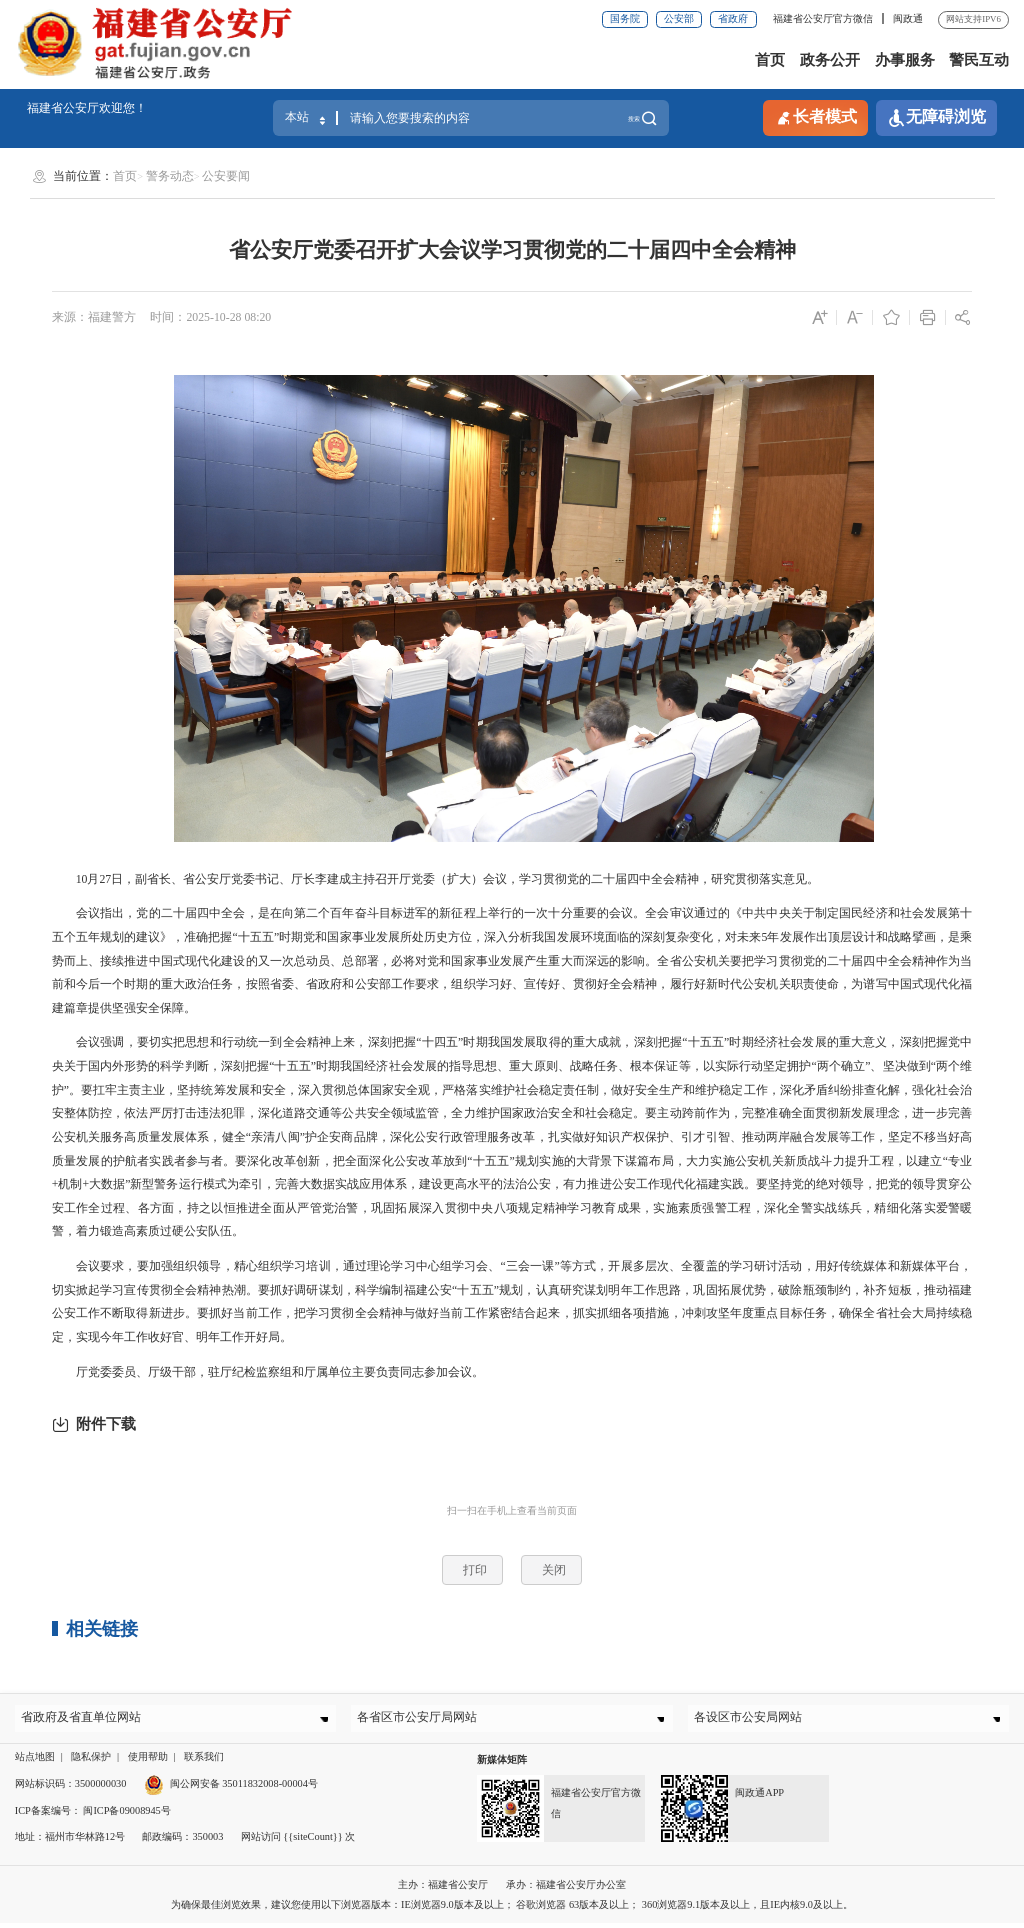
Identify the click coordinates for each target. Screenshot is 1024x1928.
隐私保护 (91, 1762)
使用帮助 (148, 1762)
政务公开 (830, 60)
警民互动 (979, 60)
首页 (770, 60)
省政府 (733, 18)
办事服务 (905, 60)
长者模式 (816, 117)
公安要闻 (226, 176)
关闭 (554, 1570)
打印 (475, 1570)
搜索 (633, 117)
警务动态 (170, 176)
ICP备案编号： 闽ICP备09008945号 (93, 1815)
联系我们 (204, 1762)
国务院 (625, 18)
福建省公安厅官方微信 (824, 18)
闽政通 (908, 18)
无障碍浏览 (937, 117)
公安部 (679, 18)
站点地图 (35, 1762)
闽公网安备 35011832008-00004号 (231, 1788)
